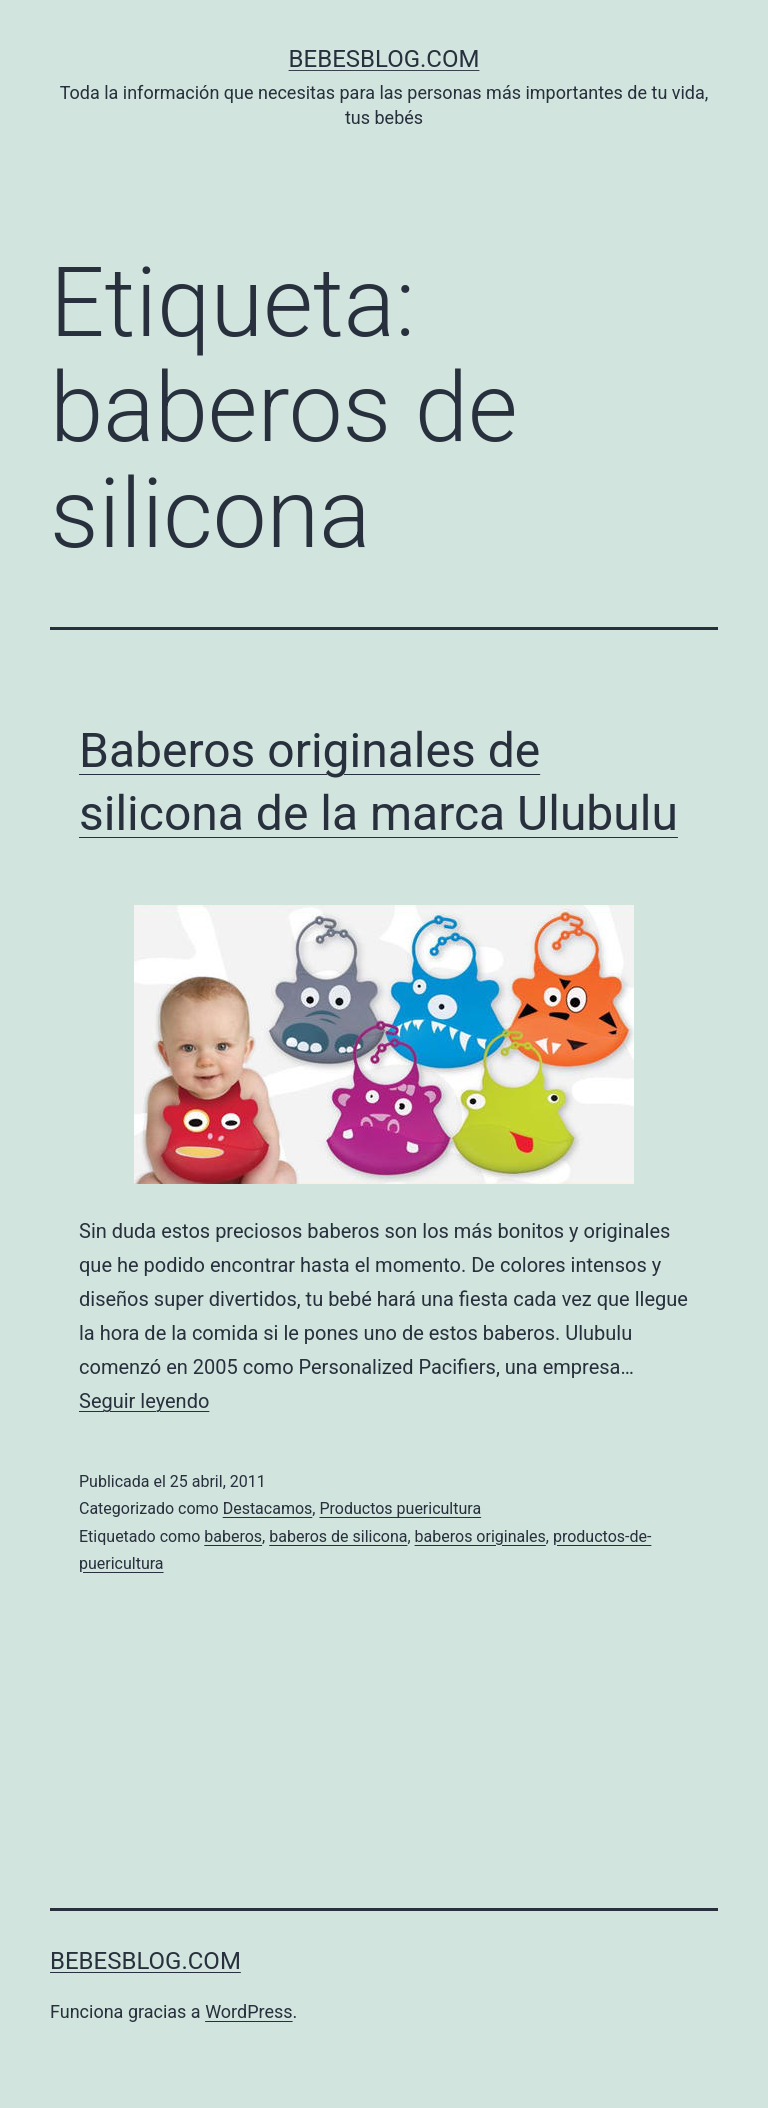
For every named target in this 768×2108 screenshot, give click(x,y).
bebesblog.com (384, 59)
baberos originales (480, 1536)
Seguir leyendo (144, 1401)
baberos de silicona (338, 1536)
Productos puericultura (400, 1508)
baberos (233, 1536)
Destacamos (268, 1508)
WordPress (248, 2011)
